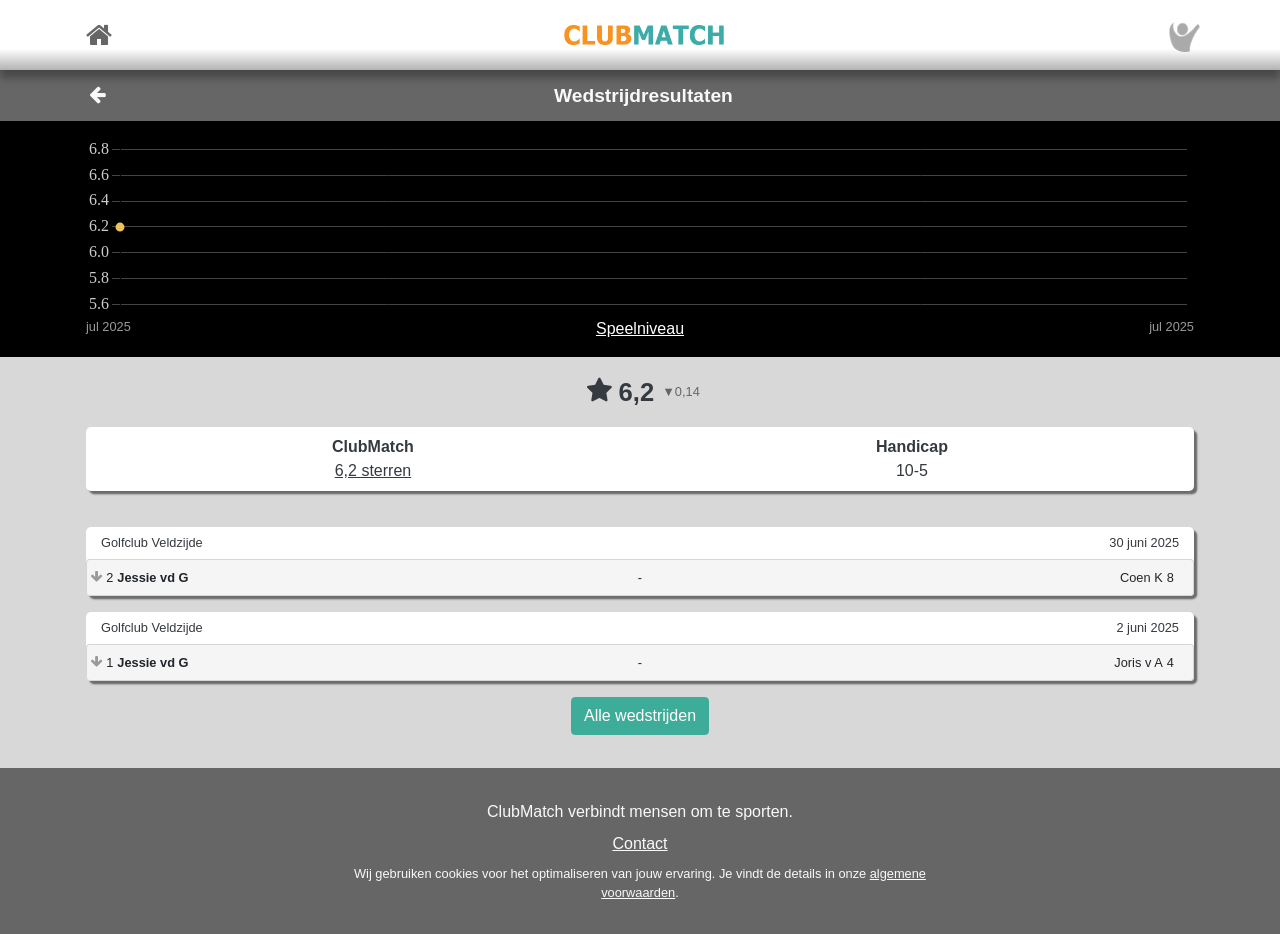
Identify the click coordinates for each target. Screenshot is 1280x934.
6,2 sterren (373, 470)
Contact (639, 843)
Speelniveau (640, 328)
